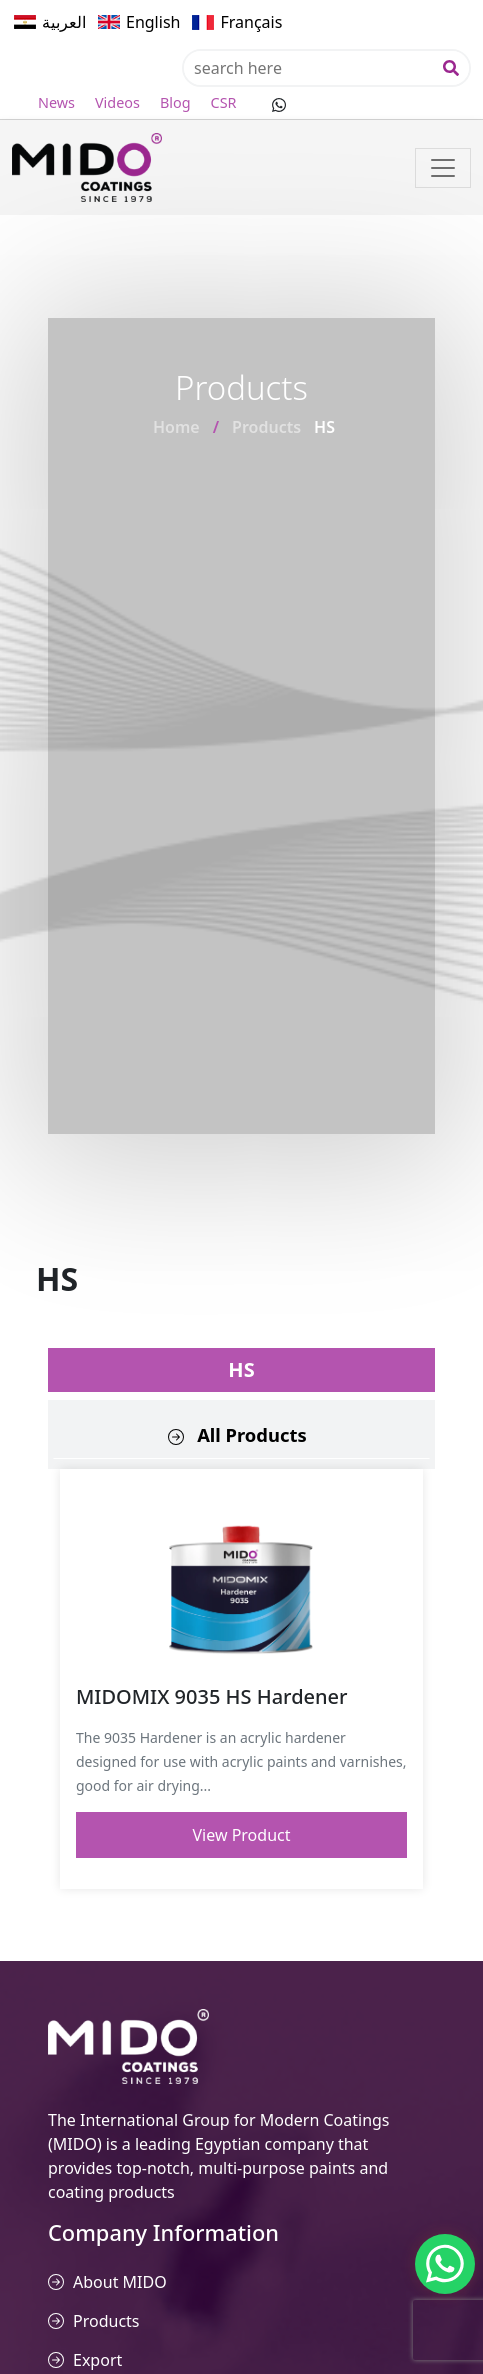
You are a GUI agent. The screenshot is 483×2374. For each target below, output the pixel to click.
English (153, 22)
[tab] (241, 1435)
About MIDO (120, 2282)
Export (97, 2360)
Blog (175, 102)
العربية (64, 22)
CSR (224, 102)
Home (176, 427)
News (56, 102)
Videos (117, 102)
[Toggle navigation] (443, 168)
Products (266, 427)
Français (251, 22)
